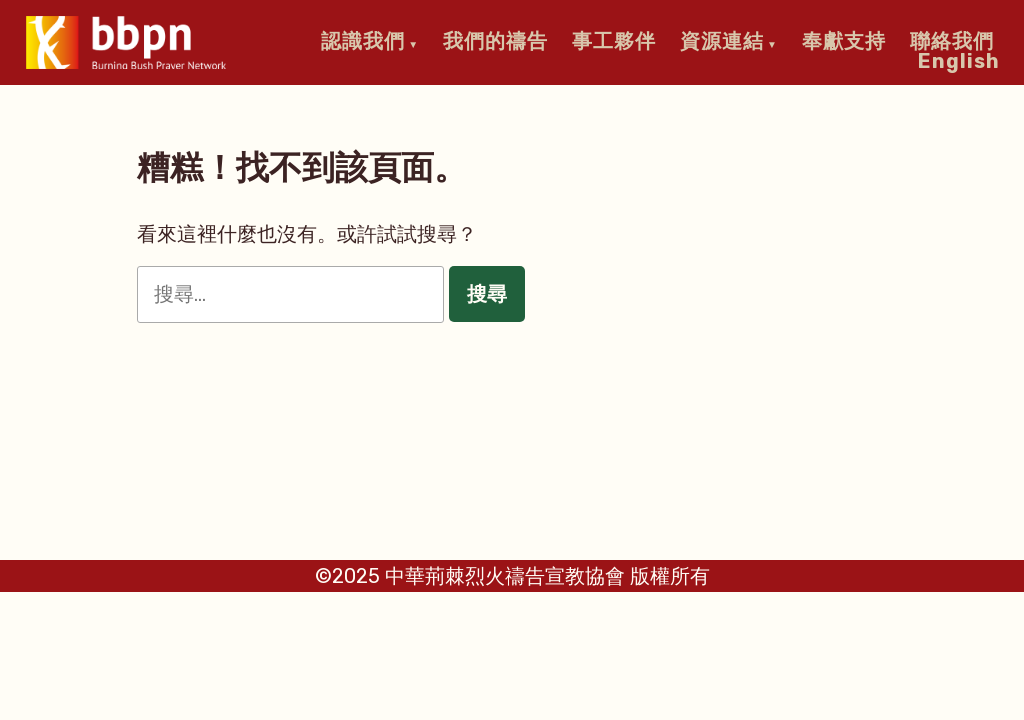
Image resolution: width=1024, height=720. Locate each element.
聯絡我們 (952, 41)
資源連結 (722, 41)
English (959, 60)
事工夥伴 (614, 41)
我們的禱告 (495, 41)
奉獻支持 (844, 41)
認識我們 (363, 41)
